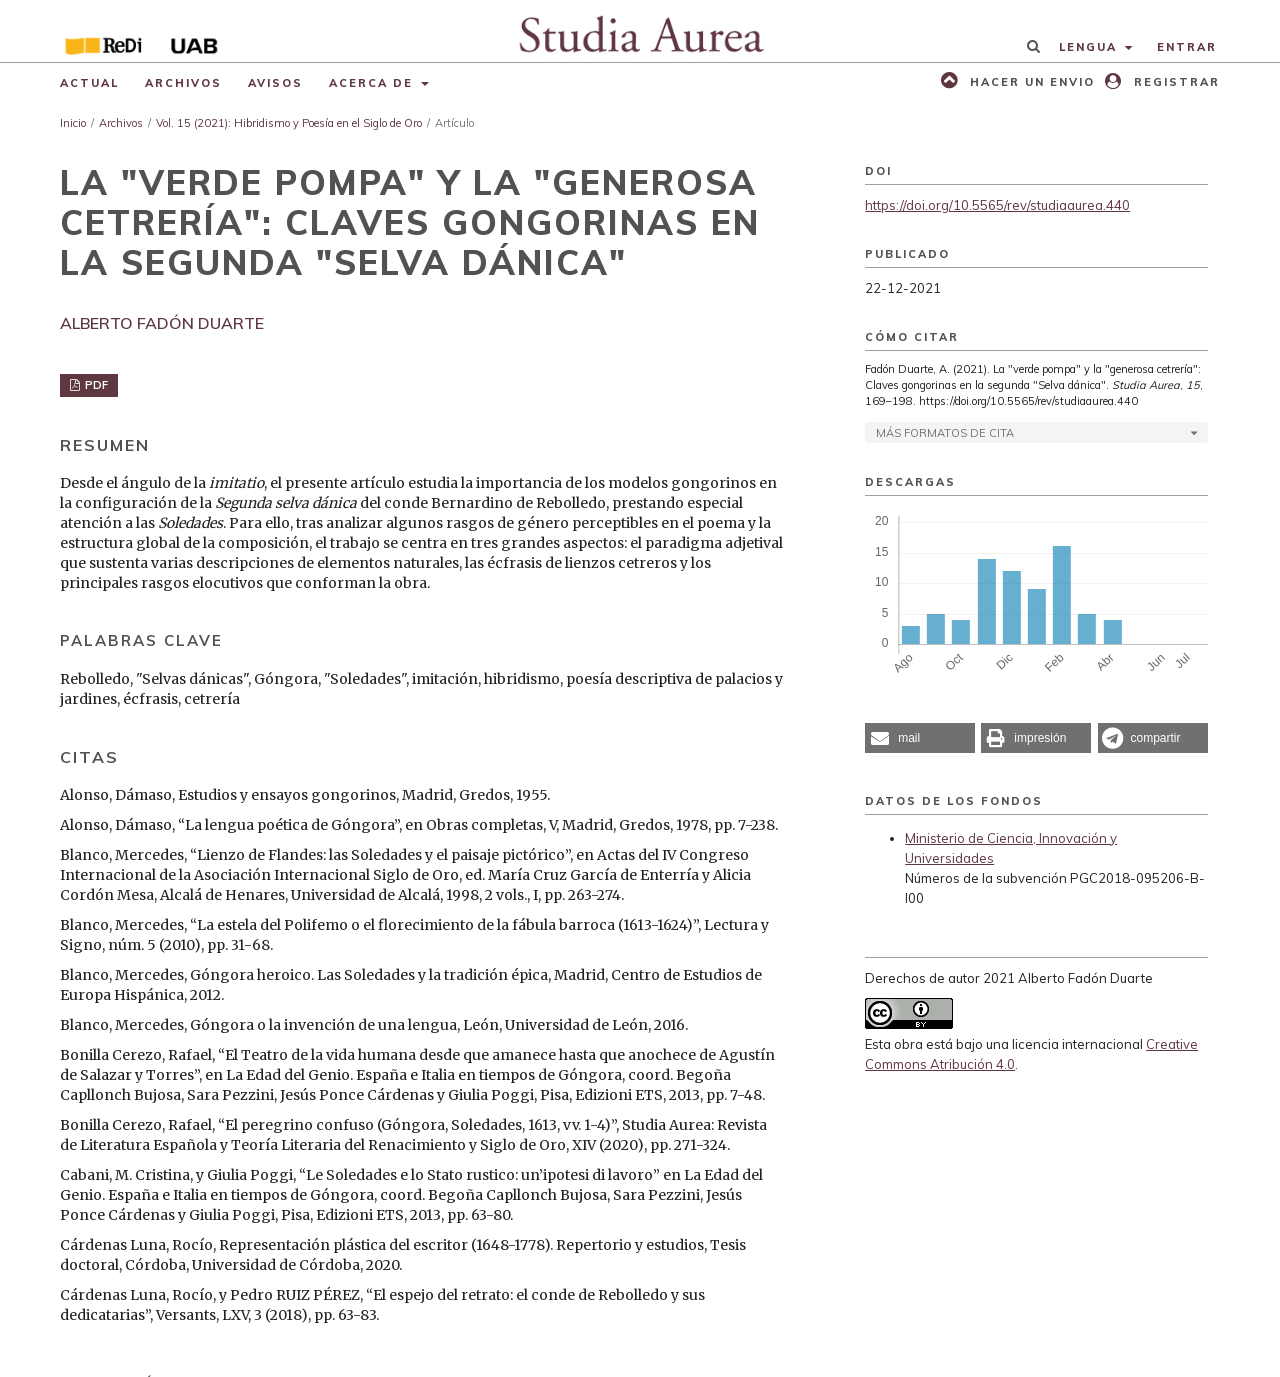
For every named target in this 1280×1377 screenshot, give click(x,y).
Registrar (1174, 82)
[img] (640, 31)
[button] (920, 738)
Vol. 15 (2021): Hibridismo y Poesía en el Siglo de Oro (289, 123)
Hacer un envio (1030, 82)
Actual (89, 83)
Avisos (275, 83)
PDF (95, 385)
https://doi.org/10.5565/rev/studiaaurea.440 (997, 205)
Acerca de (373, 83)
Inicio (73, 123)
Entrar (1187, 47)
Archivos (183, 83)
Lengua (1090, 47)
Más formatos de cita (945, 433)
